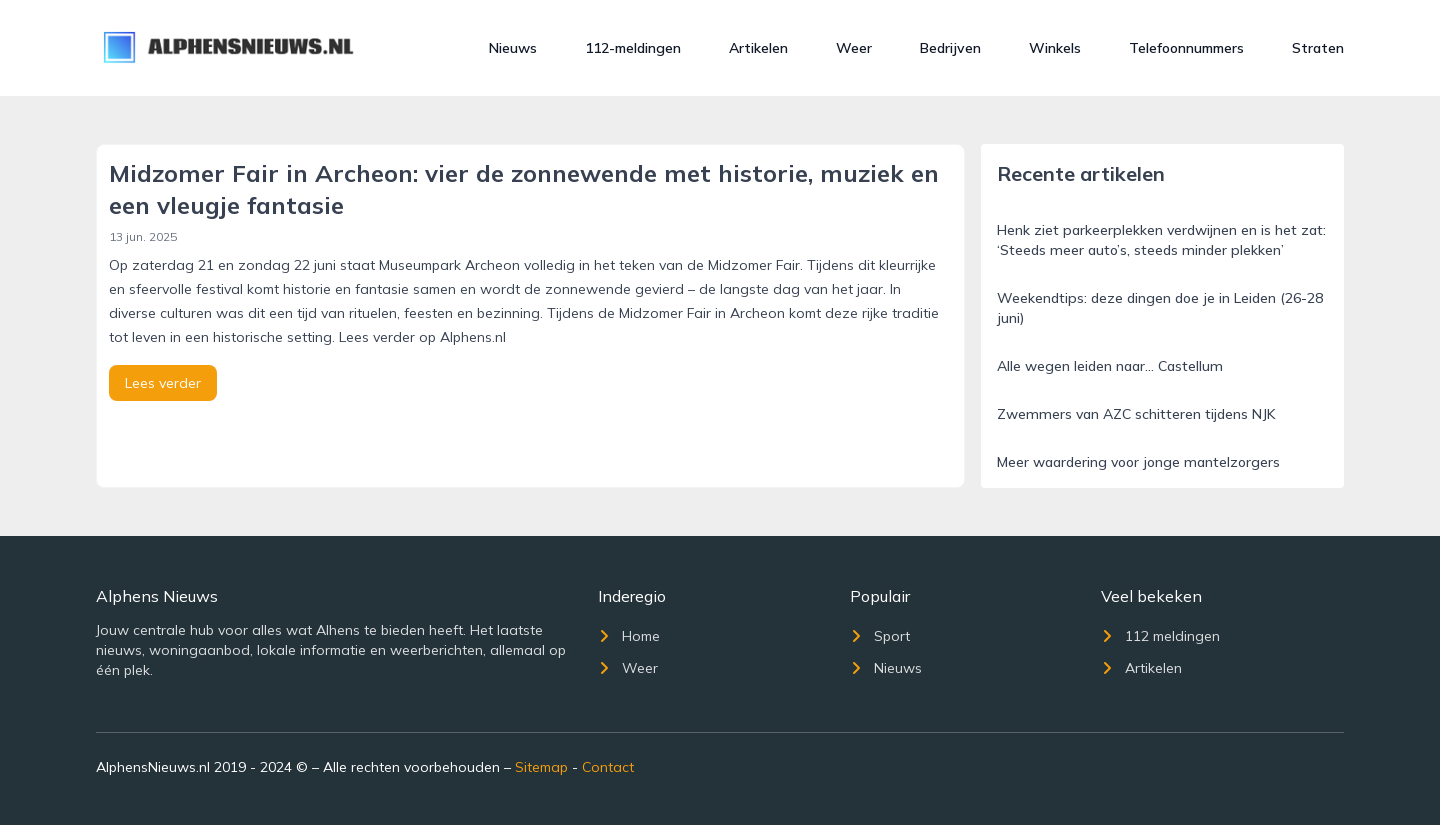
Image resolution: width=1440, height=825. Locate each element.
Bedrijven (950, 48)
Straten (1318, 48)
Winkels (1055, 48)
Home (629, 636)
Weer (854, 48)
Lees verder (163, 383)
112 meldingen (1160, 636)
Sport (880, 636)
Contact (608, 767)
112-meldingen (633, 48)
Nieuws (513, 48)
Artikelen (758, 48)
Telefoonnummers (1186, 48)
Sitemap (541, 767)
